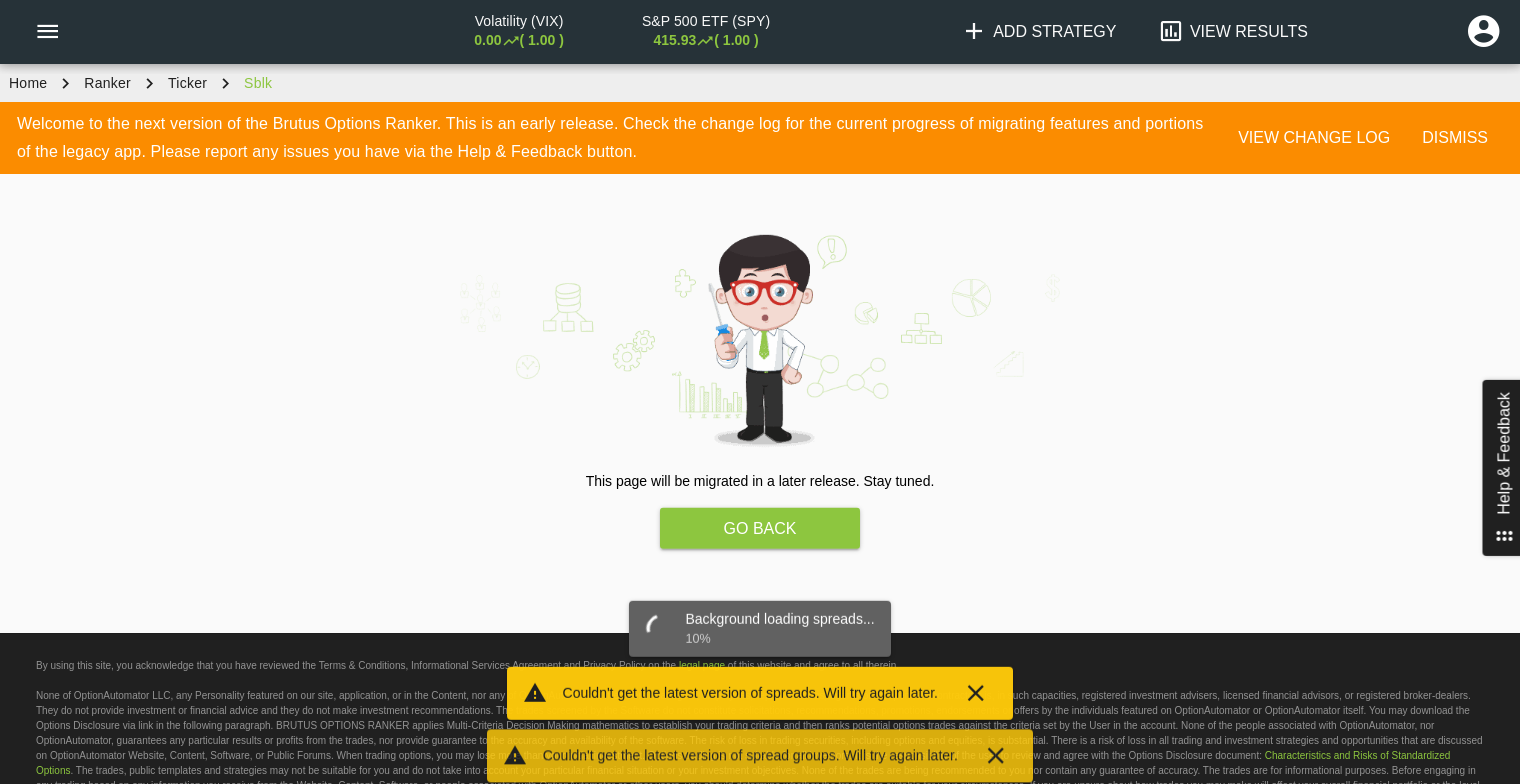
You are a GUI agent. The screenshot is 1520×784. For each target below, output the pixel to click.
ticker (187, 83)
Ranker (107, 83)
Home (28, 83)
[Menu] (47, 32)
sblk (258, 83)
